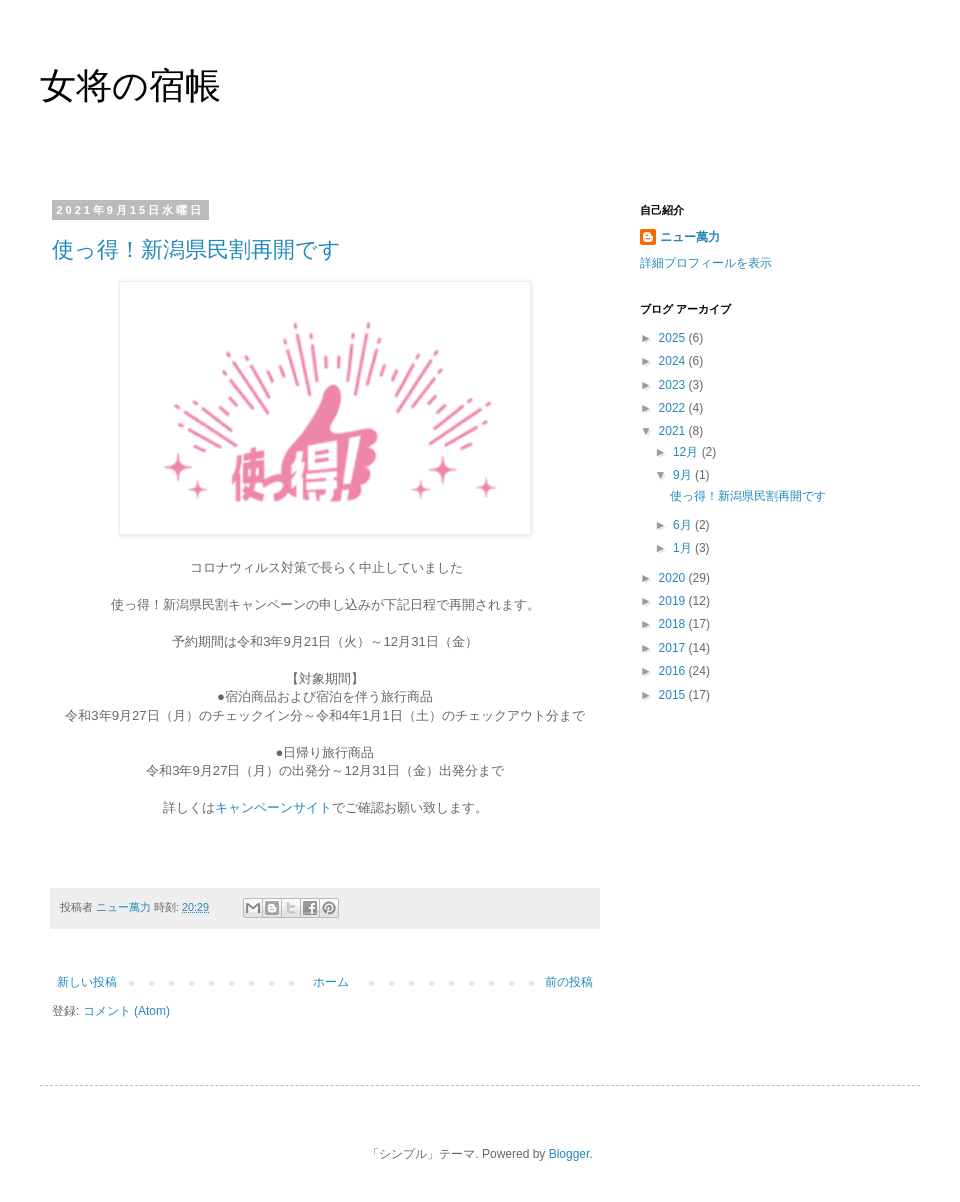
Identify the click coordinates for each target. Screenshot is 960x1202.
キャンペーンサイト (273, 807)
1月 (684, 548)
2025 (674, 338)
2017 (674, 648)
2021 (674, 431)
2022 (674, 408)
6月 (684, 525)
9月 (684, 475)
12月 (687, 452)
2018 (674, 624)
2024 (674, 361)
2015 (674, 695)
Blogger (569, 1154)
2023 (674, 385)
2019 (674, 601)
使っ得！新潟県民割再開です (196, 249)
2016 (674, 671)
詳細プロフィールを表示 (706, 263)
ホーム (331, 982)
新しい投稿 (87, 982)
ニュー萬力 (690, 237)
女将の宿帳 (130, 85)
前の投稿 (569, 982)
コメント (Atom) (126, 1011)
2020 (674, 578)
